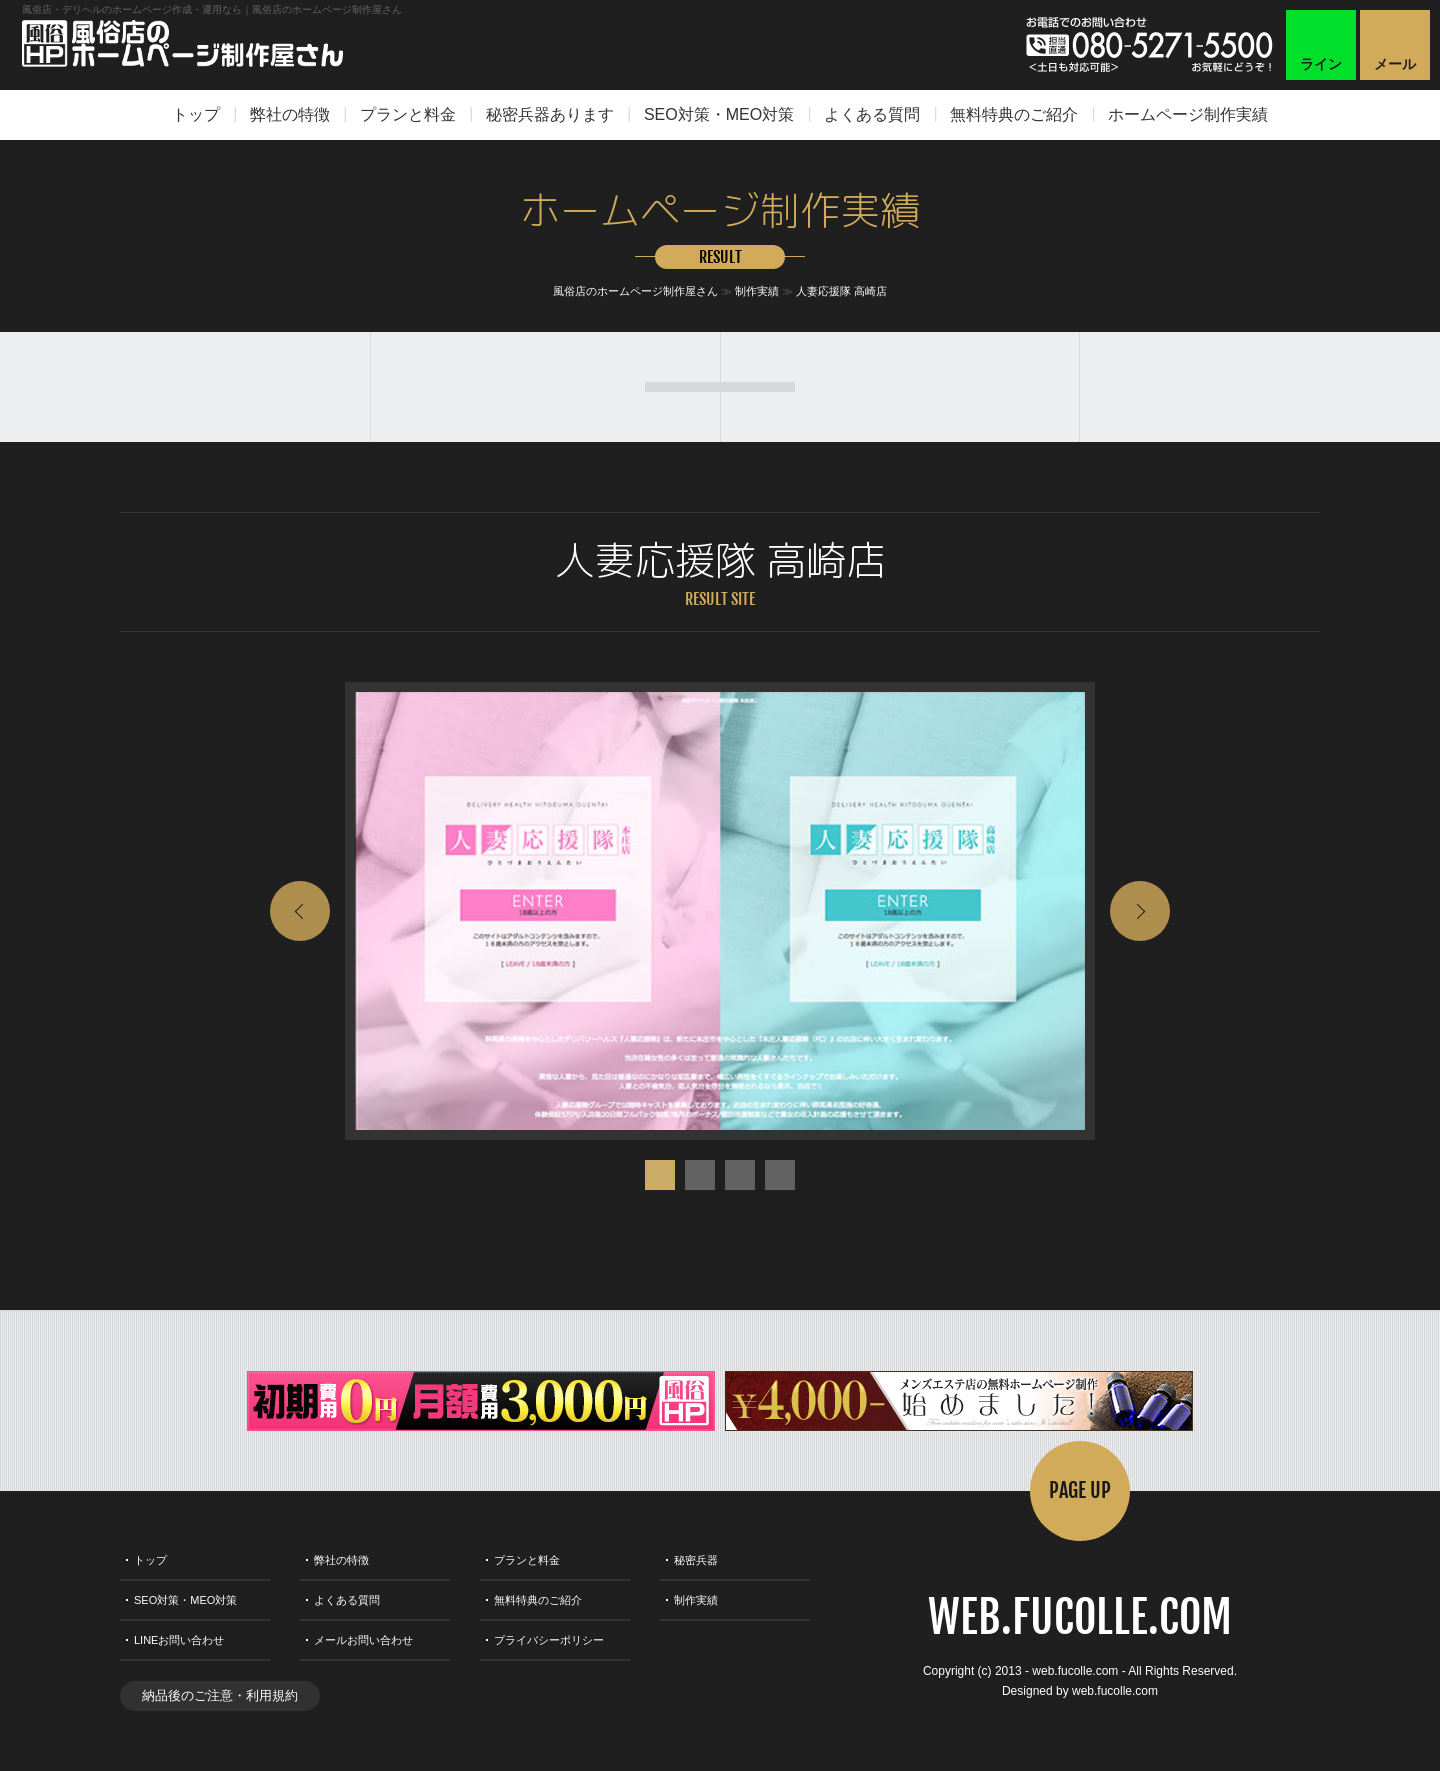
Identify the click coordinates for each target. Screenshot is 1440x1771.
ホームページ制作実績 (1188, 114)
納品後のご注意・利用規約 (220, 1695)
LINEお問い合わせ (179, 1640)
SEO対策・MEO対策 (719, 114)
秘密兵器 (696, 1560)
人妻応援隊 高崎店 (841, 291)
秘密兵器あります (550, 114)
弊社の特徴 (290, 114)
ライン (1321, 64)
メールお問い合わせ (363, 1640)
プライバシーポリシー (549, 1640)
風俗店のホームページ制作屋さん (635, 291)
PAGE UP (1080, 1490)
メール (1395, 64)
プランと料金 (408, 114)
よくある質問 (872, 114)
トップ (196, 114)
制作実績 (757, 291)
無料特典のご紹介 (1014, 114)
